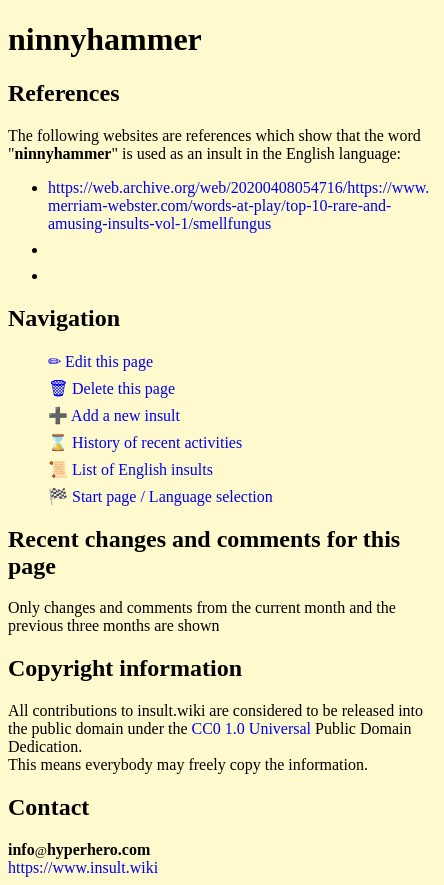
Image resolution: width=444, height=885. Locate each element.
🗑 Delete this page (111, 388)
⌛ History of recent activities (145, 442)
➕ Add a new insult (114, 415)
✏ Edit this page (100, 361)
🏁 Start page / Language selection (160, 496)
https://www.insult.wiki (83, 867)
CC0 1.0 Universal (252, 728)
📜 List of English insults (130, 469)
